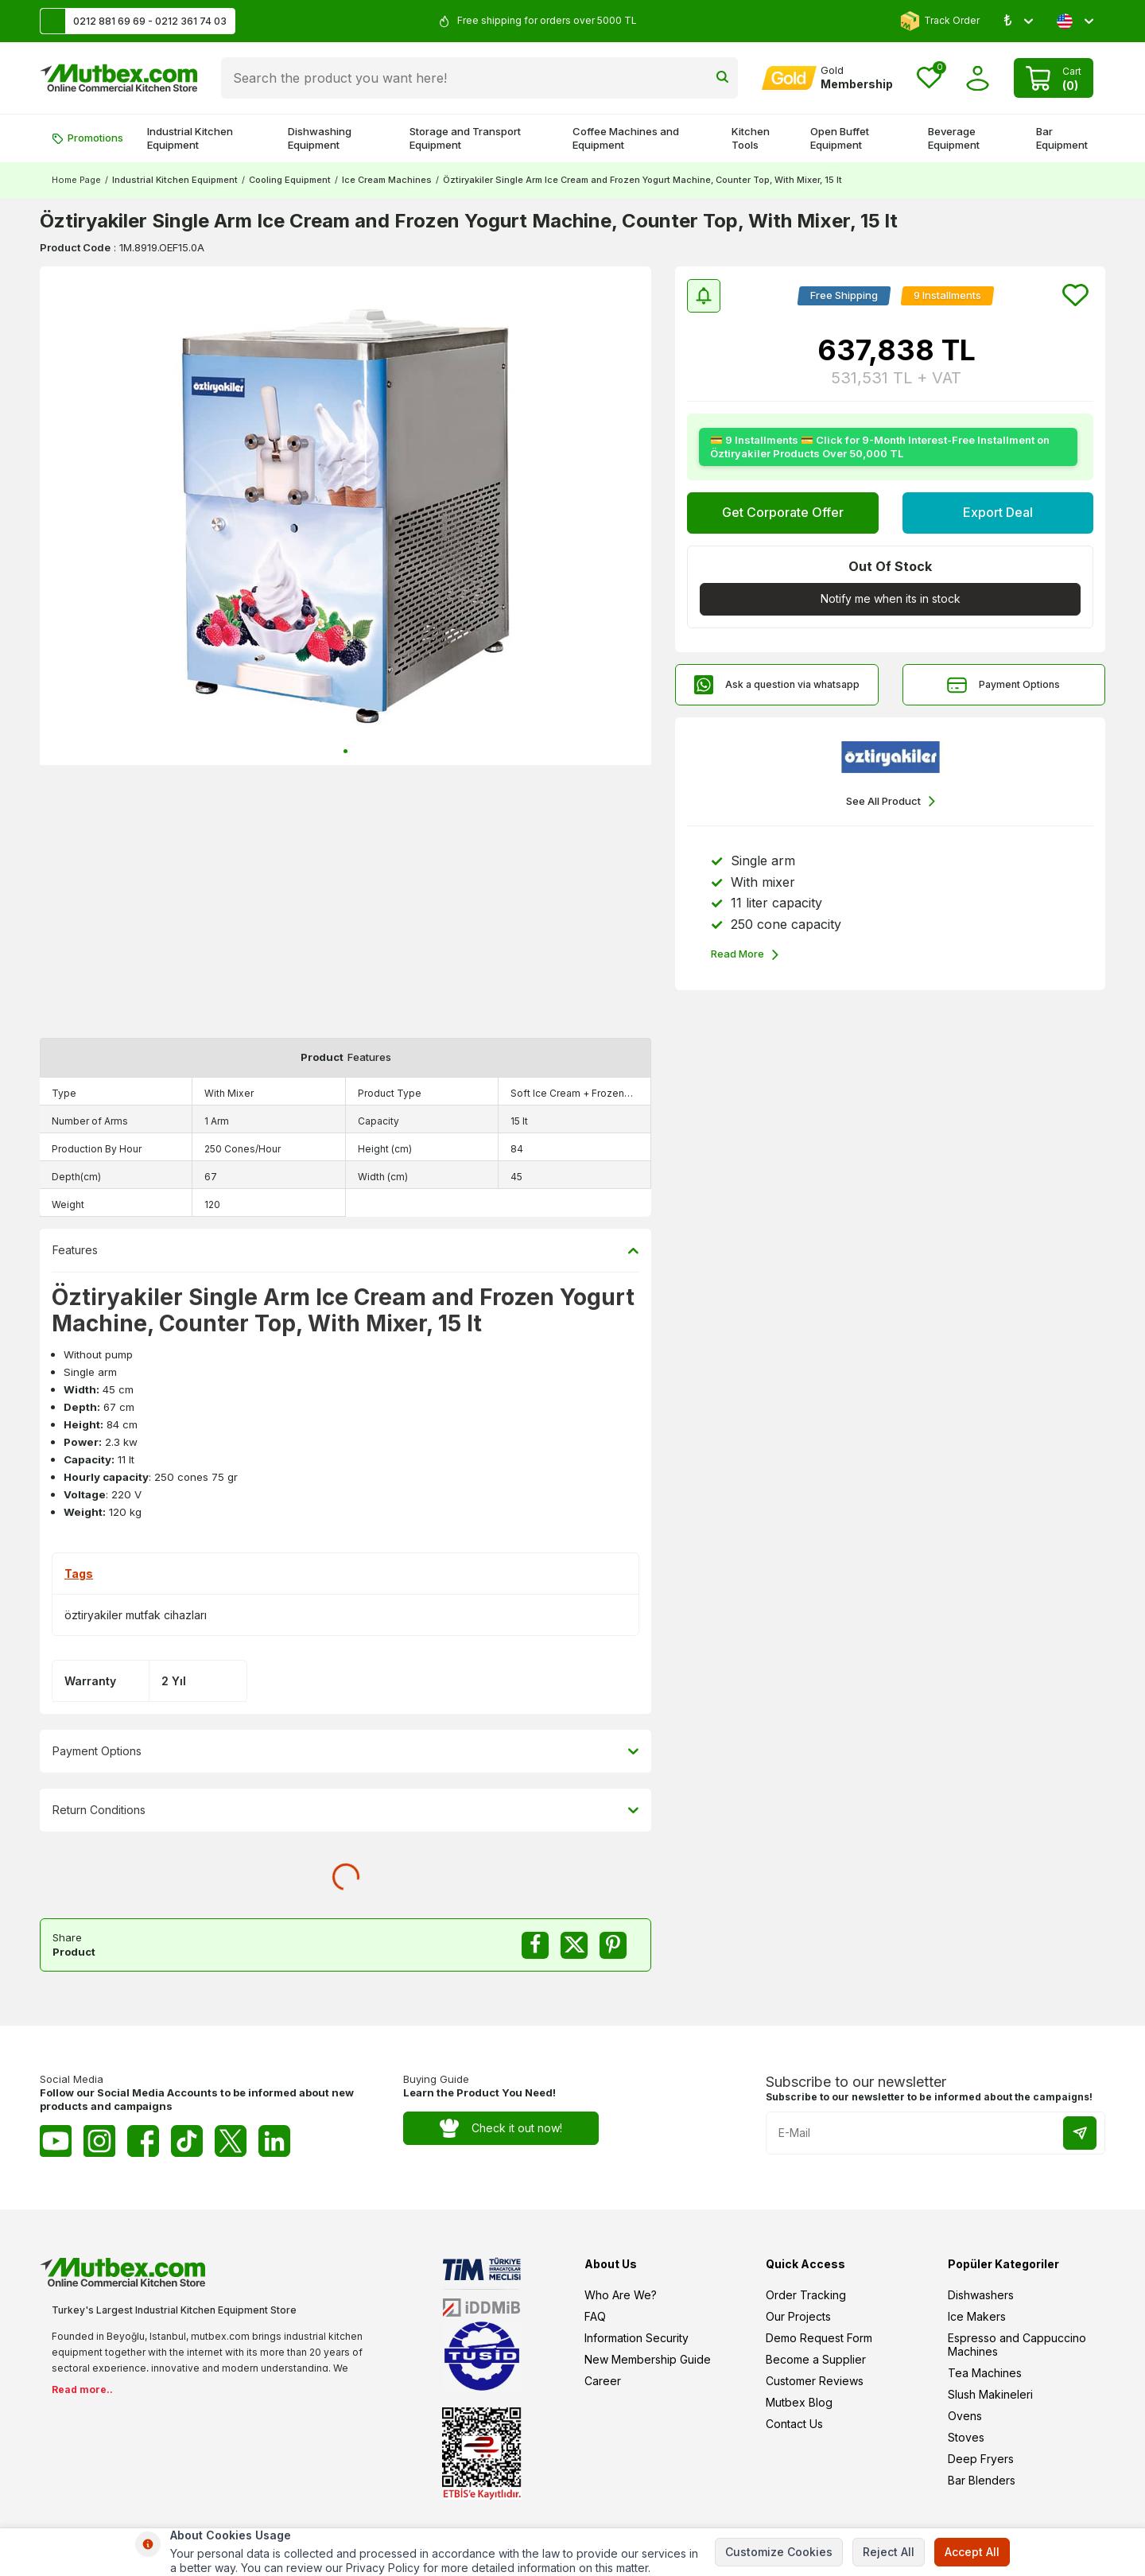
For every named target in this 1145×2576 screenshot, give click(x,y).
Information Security (636, 2338)
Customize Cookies (779, 2552)
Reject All (888, 2552)
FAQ (595, 2316)
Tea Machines (985, 2373)
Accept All (972, 2552)
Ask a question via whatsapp (776, 685)
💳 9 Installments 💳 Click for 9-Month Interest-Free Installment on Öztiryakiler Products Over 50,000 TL (880, 446)
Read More (744, 954)
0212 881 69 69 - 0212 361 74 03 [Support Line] (134, 21)
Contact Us (794, 2423)
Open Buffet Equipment (839, 138)
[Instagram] (99, 2141)
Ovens (965, 2416)
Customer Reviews (815, 2381)
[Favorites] (929, 78)
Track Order (940, 21)
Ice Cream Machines (387, 179)
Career (602, 2381)
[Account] (827, 78)
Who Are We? (620, 2295)
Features (345, 1250)
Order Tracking (806, 2295)
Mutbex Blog (799, 2402)
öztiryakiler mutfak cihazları (135, 1615)
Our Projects (798, 2316)
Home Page (76, 179)
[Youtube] (56, 2141)
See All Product (890, 801)
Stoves (966, 2437)
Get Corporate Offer (783, 512)
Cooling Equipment (290, 179)
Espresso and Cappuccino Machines (1017, 2344)
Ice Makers (977, 2316)
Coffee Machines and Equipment (625, 138)
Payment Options (1003, 685)
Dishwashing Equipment (319, 138)
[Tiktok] (187, 2141)
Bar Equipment (1062, 138)
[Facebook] (143, 2141)
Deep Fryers (981, 2458)
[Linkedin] (274, 2141)
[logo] (118, 78)
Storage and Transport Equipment (465, 138)
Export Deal (998, 512)
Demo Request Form (819, 2338)
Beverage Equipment (954, 138)
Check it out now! (501, 2129)
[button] (345, 751)
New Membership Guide (647, 2359)
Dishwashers (981, 2295)
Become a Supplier (816, 2359)
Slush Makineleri (990, 2394)
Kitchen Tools (751, 138)
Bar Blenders (981, 2480)
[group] (345, 515)
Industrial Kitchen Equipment (190, 138)
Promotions (87, 137)
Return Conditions (345, 1810)
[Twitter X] (230, 2141)
